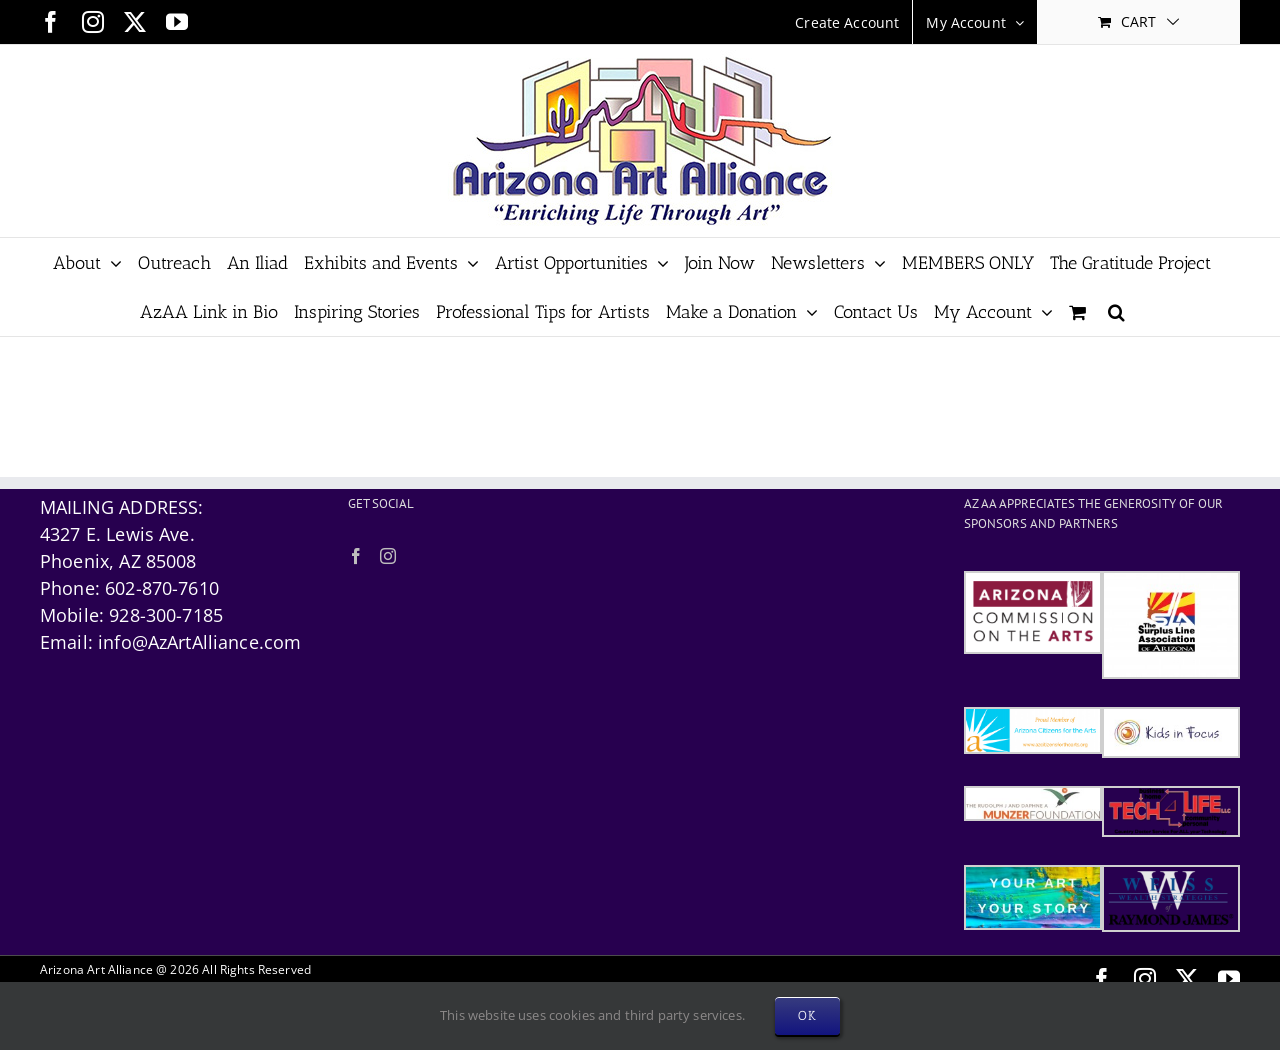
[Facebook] (356, 556)
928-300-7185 (166, 615)
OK (807, 1015)
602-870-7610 (162, 588)
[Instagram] (388, 556)
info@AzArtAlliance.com (199, 642)
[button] (1116, 311)
